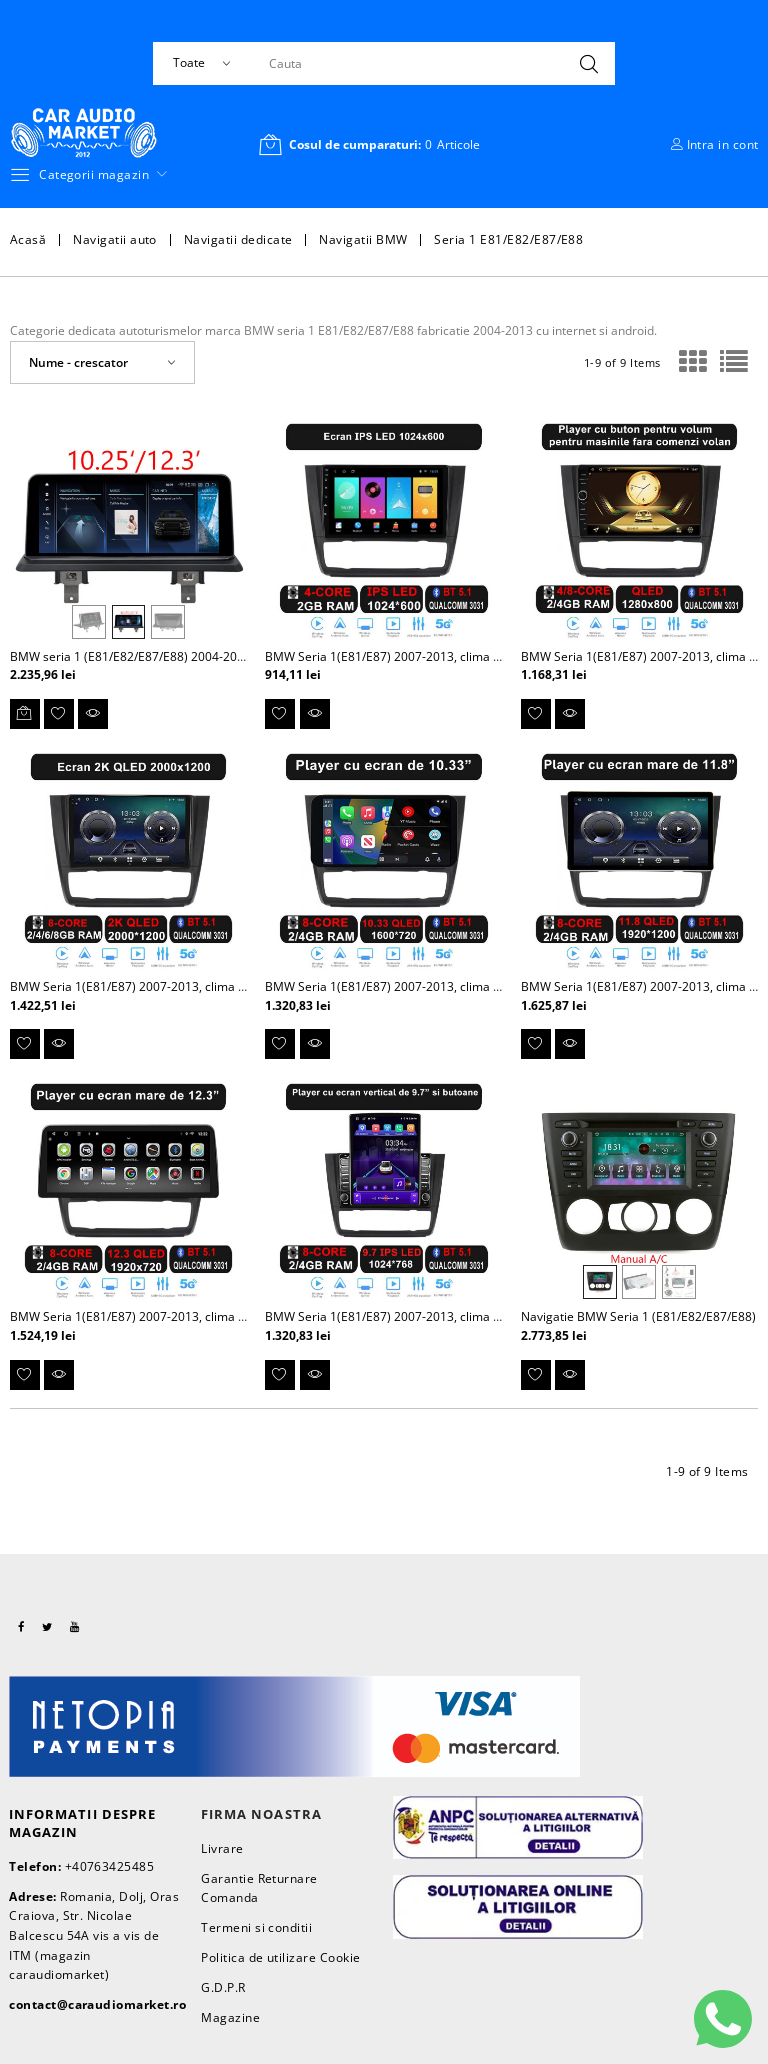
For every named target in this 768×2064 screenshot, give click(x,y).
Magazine (230, 2017)
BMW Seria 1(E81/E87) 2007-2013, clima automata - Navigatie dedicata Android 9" (494, 656)
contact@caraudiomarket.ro (97, 2004)
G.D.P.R (223, 1987)
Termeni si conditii (256, 1927)
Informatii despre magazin (82, 1823)
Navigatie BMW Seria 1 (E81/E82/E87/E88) (638, 1316)
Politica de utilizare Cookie (280, 1957)
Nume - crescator (78, 362)
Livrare (222, 1848)
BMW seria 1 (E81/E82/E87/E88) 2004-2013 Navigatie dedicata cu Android (215, 656)
